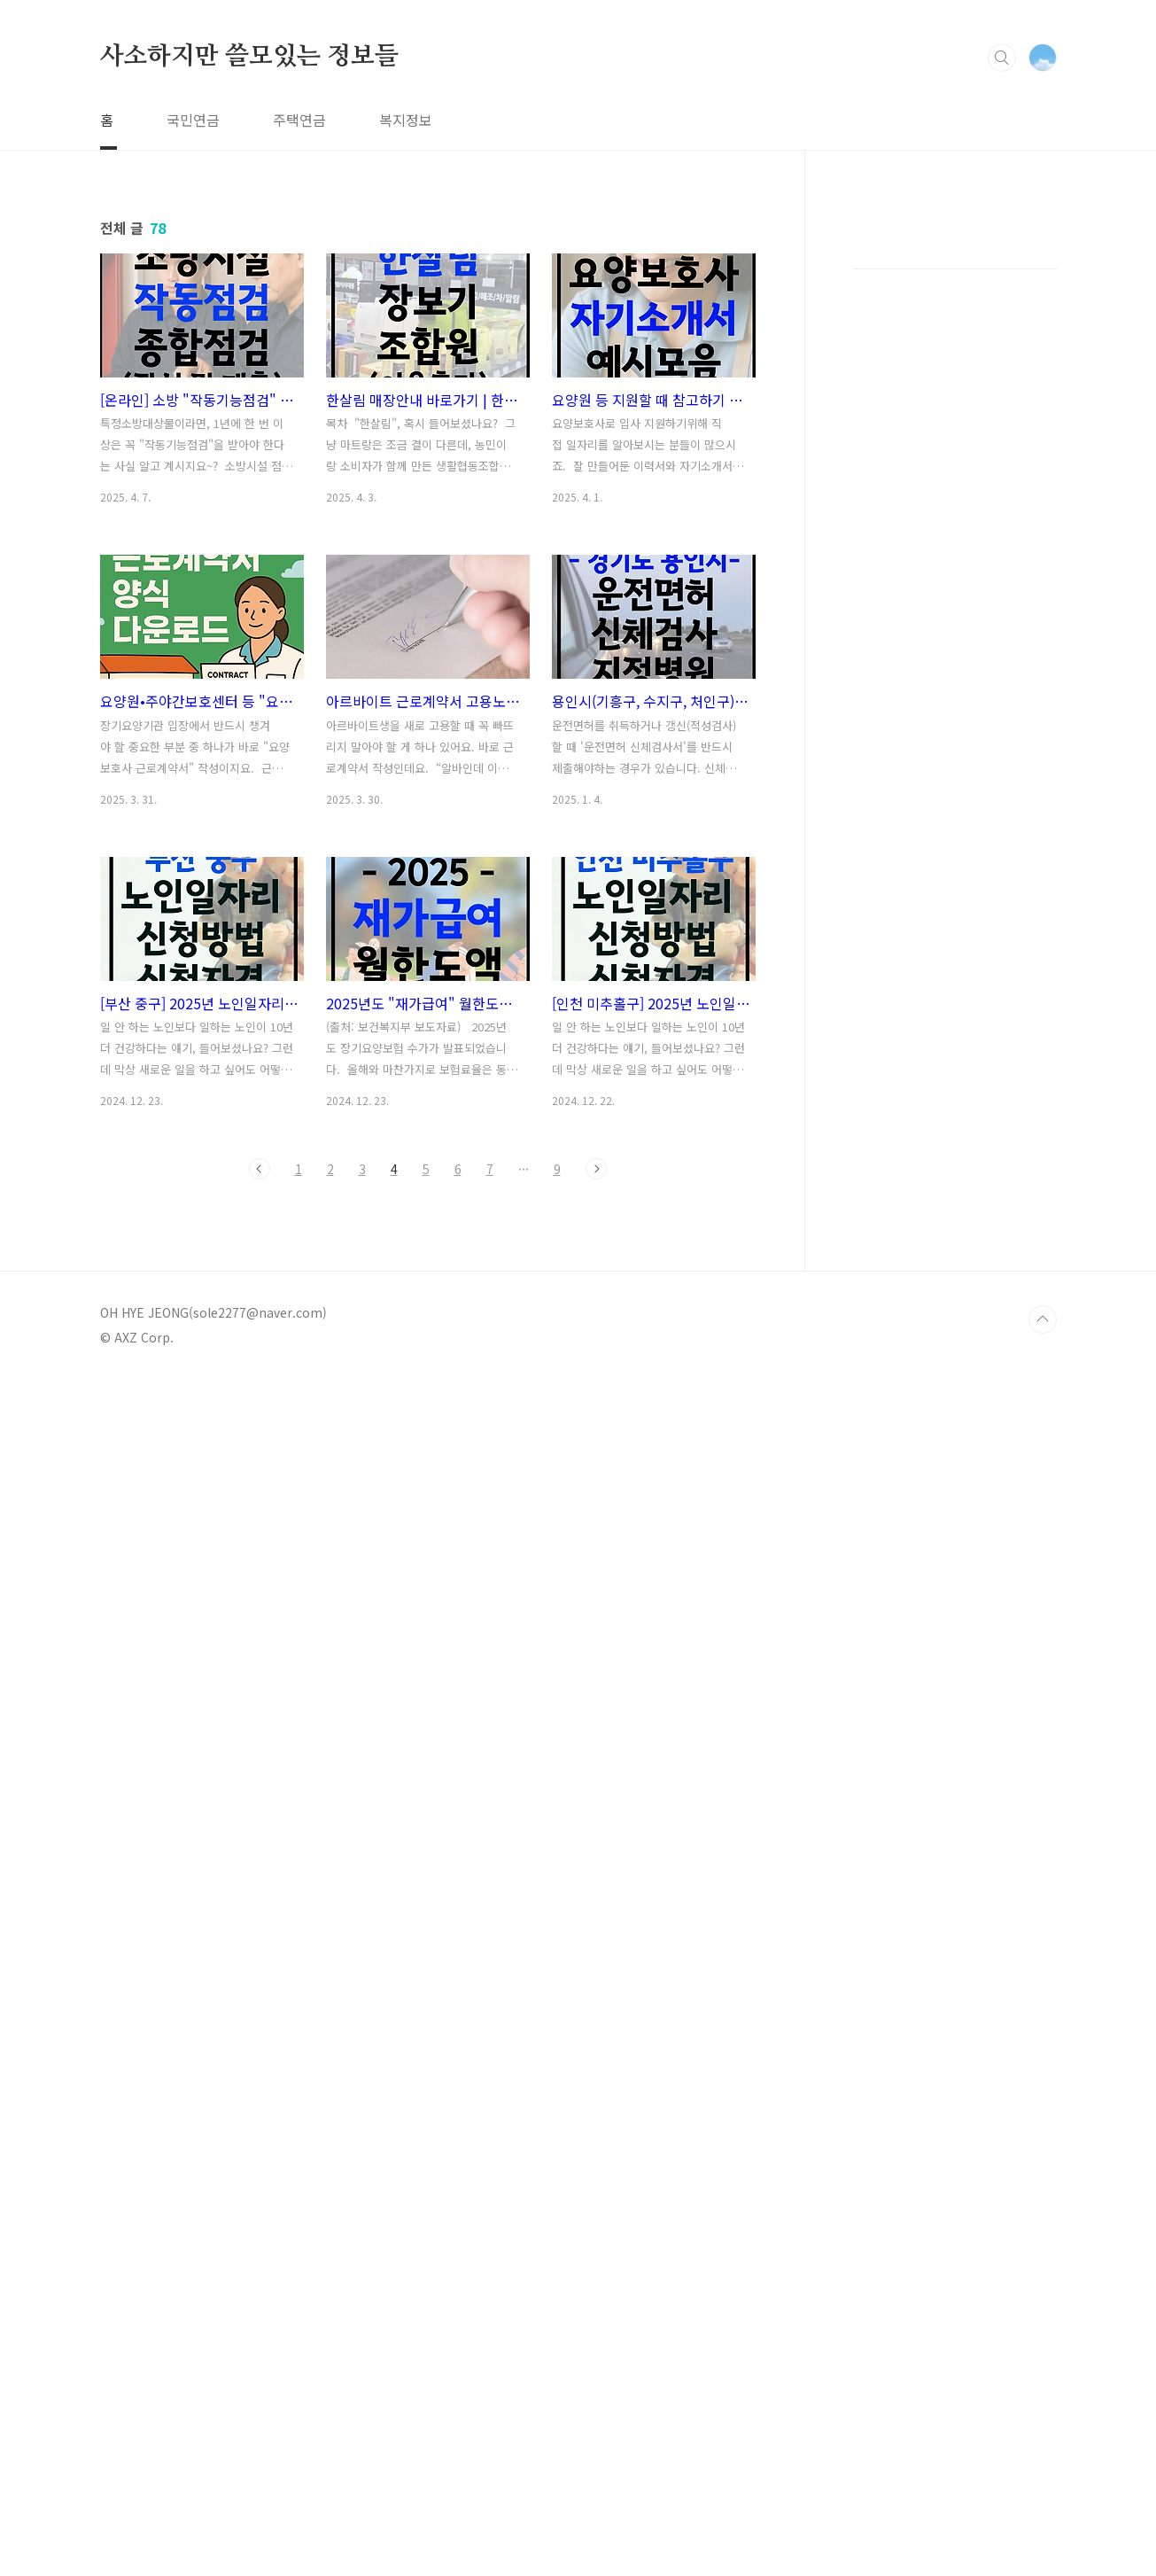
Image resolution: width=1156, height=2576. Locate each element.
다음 (596, 1168)
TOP (1042, 1319)
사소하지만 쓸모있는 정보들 (249, 56)
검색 (1002, 57)
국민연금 (193, 119)
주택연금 (299, 119)
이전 (259, 1168)
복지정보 (405, 119)
